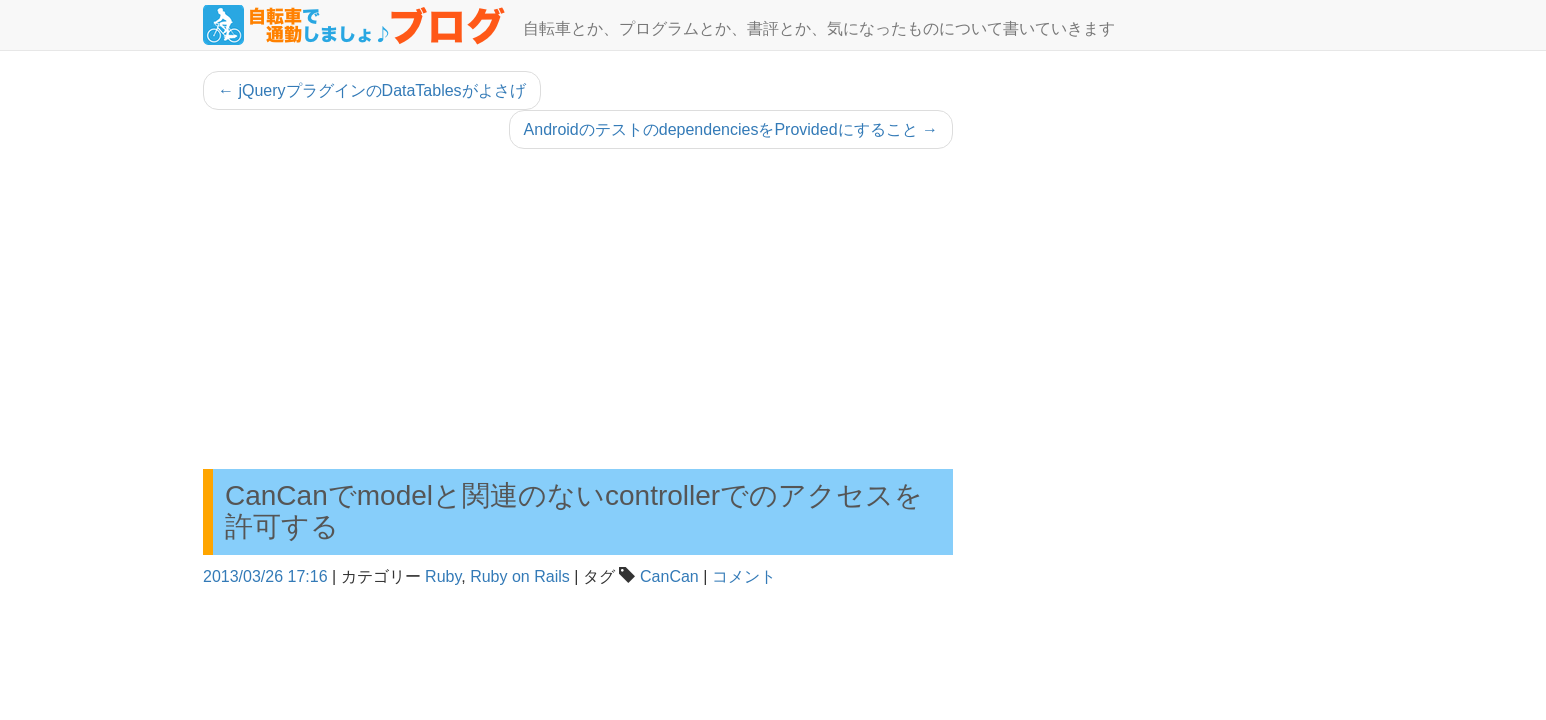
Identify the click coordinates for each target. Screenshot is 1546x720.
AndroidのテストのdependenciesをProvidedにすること (731, 129)
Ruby (443, 576)
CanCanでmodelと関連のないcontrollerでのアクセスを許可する (574, 511)
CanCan (669, 576)
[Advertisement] (578, 309)
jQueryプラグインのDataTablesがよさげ (372, 90)
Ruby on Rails (520, 576)
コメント (744, 576)
